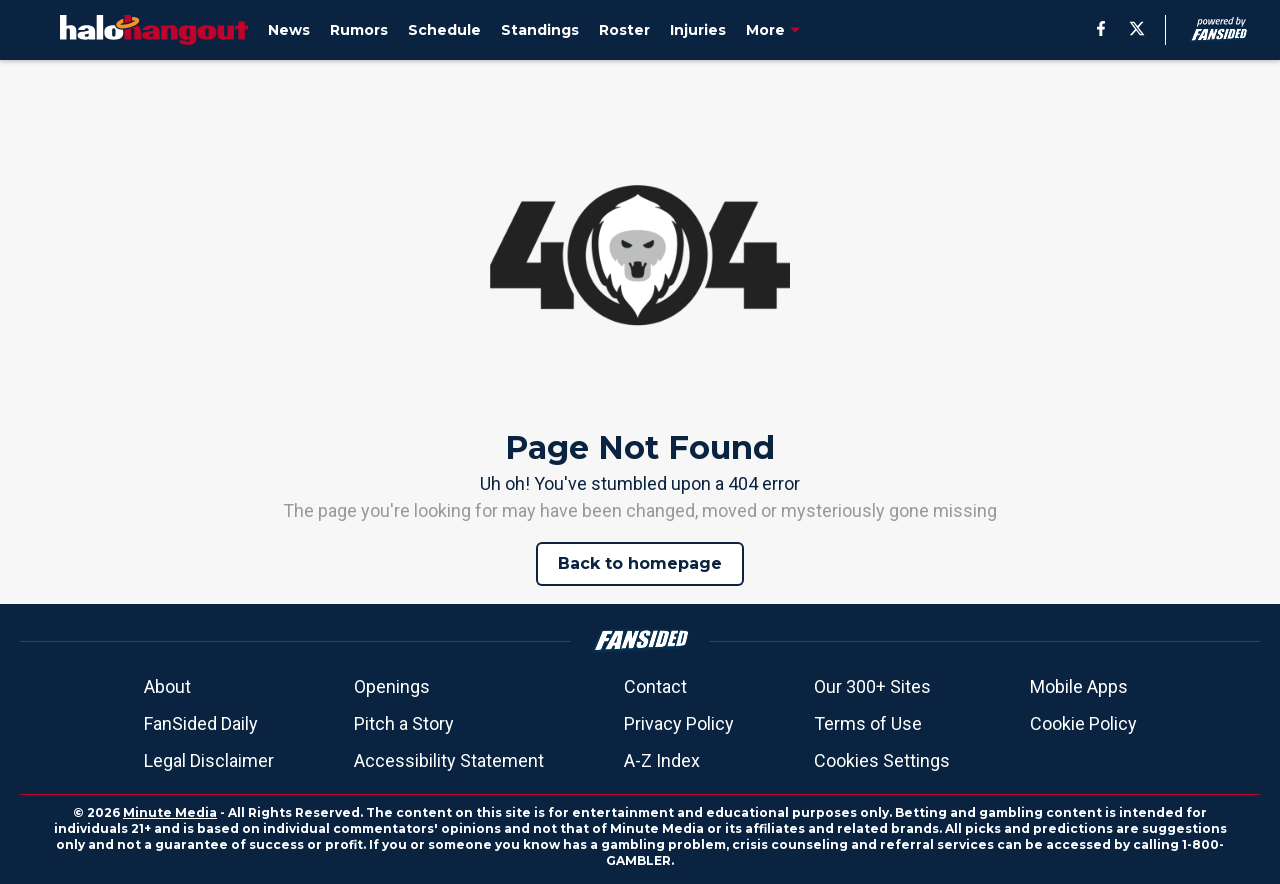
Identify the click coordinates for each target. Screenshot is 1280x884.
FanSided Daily (201, 723)
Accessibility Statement (449, 760)
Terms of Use (868, 723)
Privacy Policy (679, 723)
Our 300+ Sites (872, 686)
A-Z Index (662, 760)
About (167, 686)
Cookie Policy (1083, 723)
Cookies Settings (882, 760)
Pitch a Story (404, 723)
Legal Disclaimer (209, 760)
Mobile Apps (1079, 686)
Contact (655, 686)
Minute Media (170, 812)
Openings (392, 686)
